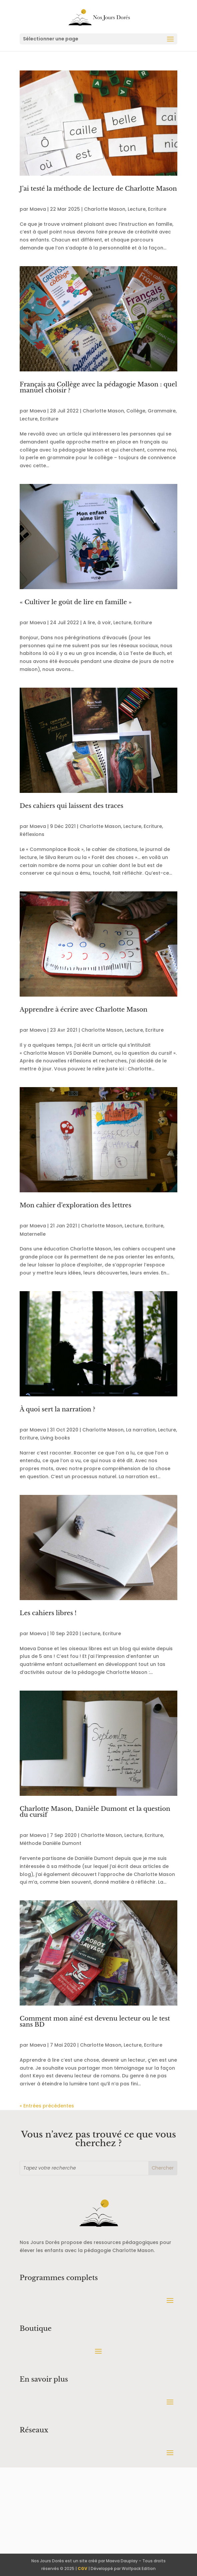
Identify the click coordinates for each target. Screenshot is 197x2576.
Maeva (38, 209)
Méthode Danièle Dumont (50, 1843)
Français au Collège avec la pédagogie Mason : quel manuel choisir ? (98, 387)
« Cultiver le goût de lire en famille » (76, 602)
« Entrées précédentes (47, 2105)
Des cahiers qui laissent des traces (71, 806)
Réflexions (32, 834)
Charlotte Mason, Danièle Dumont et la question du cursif (95, 1812)
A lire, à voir (97, 622)
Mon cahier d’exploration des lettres (75, 1205)
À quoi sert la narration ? (57, 1409)
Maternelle (33, 1234)
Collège (135, 410)
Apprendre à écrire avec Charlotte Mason (83, 1009)
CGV (82, 2568)
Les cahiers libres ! (48, 1613)
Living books (55, 1437)
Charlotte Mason (104, 209)
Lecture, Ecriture (147, 209)
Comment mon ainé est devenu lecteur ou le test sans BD (95, 2021)
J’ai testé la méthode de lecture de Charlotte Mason (98, 188)
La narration (141, 1429)
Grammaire (162, 410)
